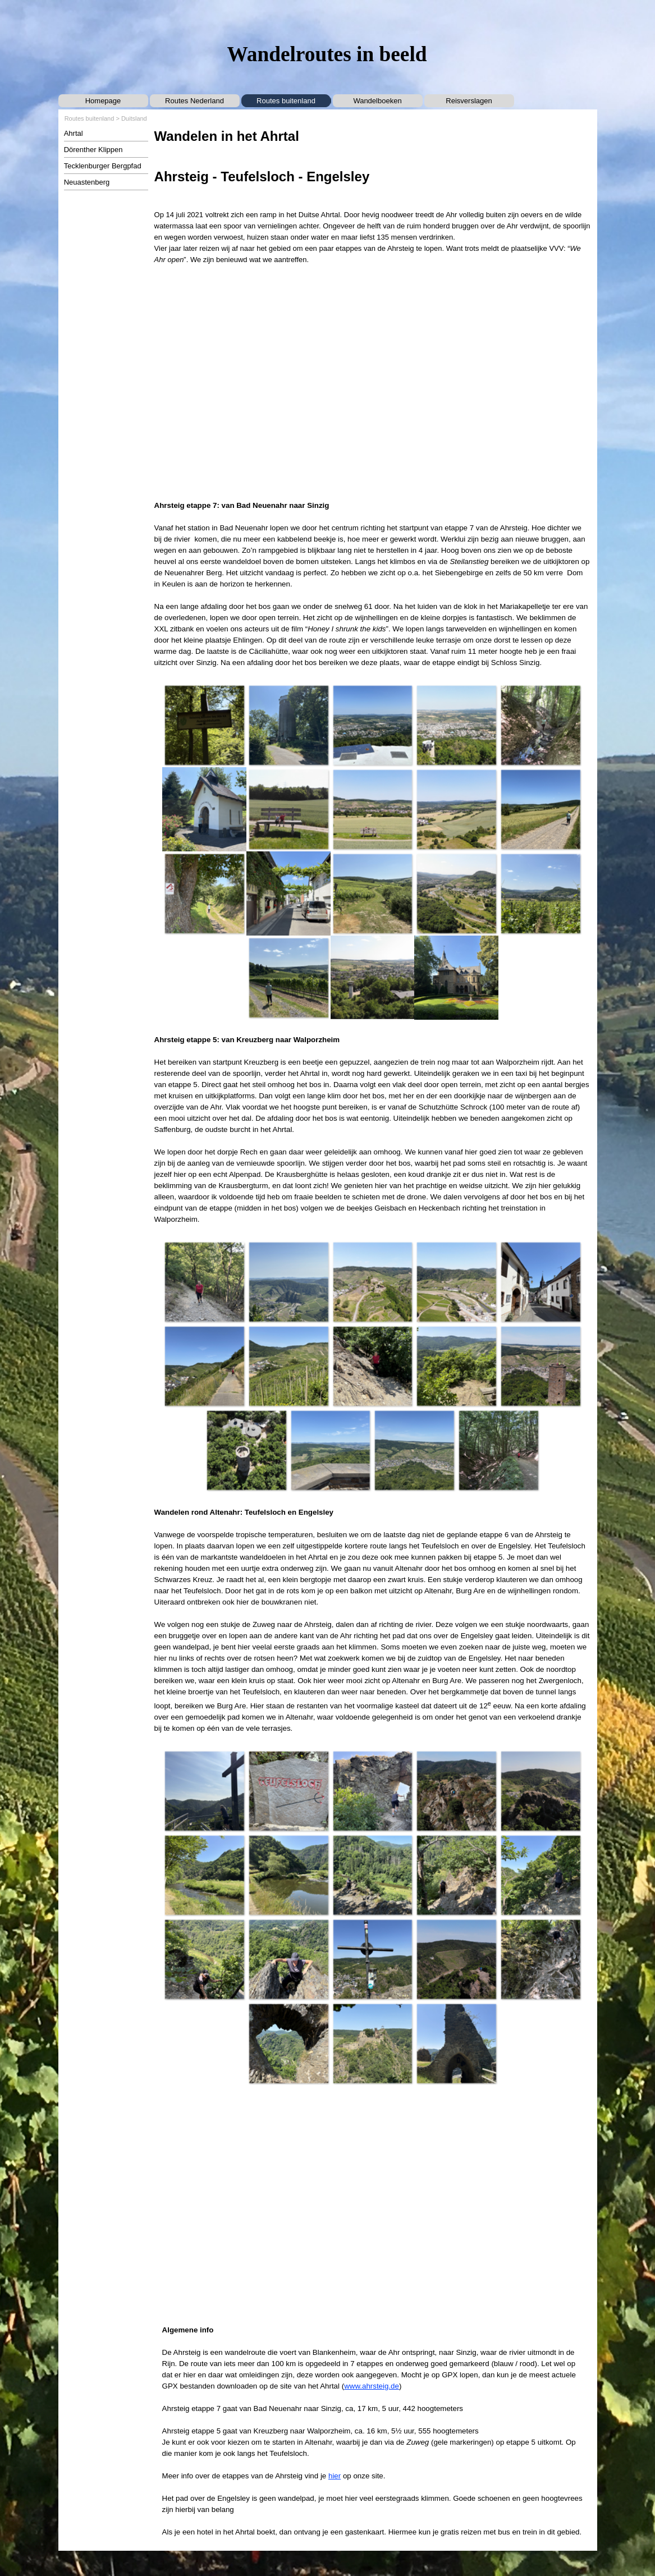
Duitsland (134, 118)
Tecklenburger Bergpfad (102, 166)
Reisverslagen (469, 101)
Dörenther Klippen (93, 149)
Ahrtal (73, 133)
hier (334, 2476)
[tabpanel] (372, 195)
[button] (204, 725)
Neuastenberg (87, 182)
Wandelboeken (377, 101)
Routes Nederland (194, 101)
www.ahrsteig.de (371, 2386)
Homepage (103, 101)
